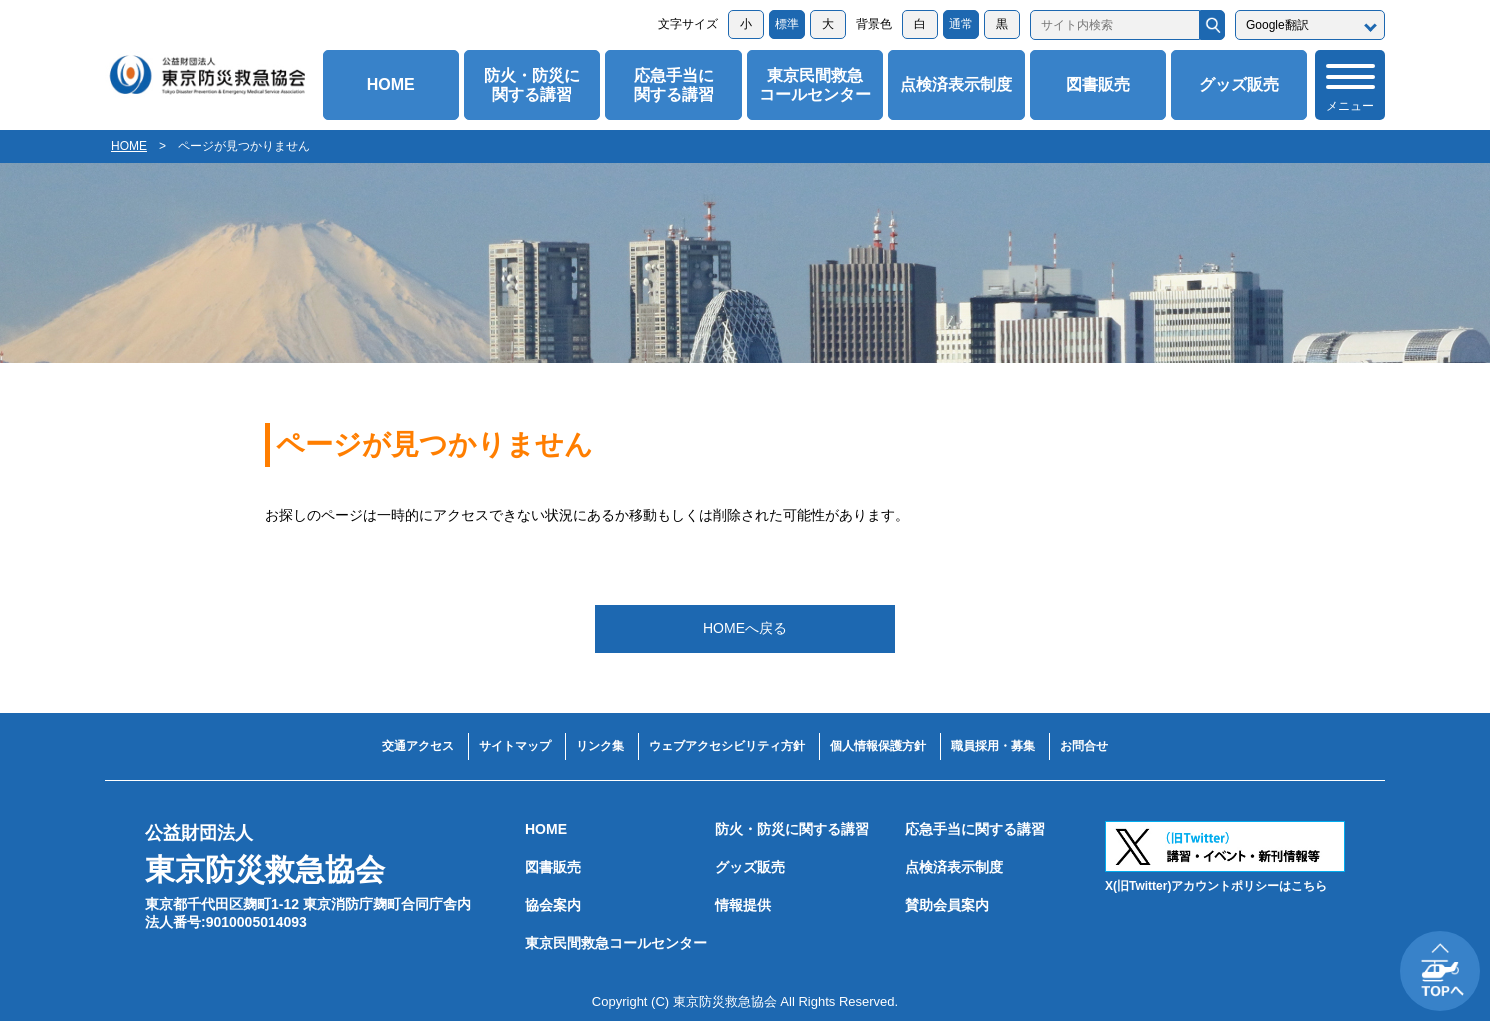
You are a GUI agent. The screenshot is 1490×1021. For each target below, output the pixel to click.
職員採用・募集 (993, 746)
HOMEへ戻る (745, 628)
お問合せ (1084, 746)
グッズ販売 (1239, 84)
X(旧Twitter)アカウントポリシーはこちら (1216, 886)
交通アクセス (418, 746)
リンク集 (600, 746)
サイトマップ (515, 746)
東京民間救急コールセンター (815, 85)
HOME (391, 84)
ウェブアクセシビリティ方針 (727, 746)
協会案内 (553, 905)
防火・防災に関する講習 (532, 85)
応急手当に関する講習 (674, 85)
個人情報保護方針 (878, 746)
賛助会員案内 (947, 905)
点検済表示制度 (956, 84)
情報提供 (743, 905)
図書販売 (1098, 84)
